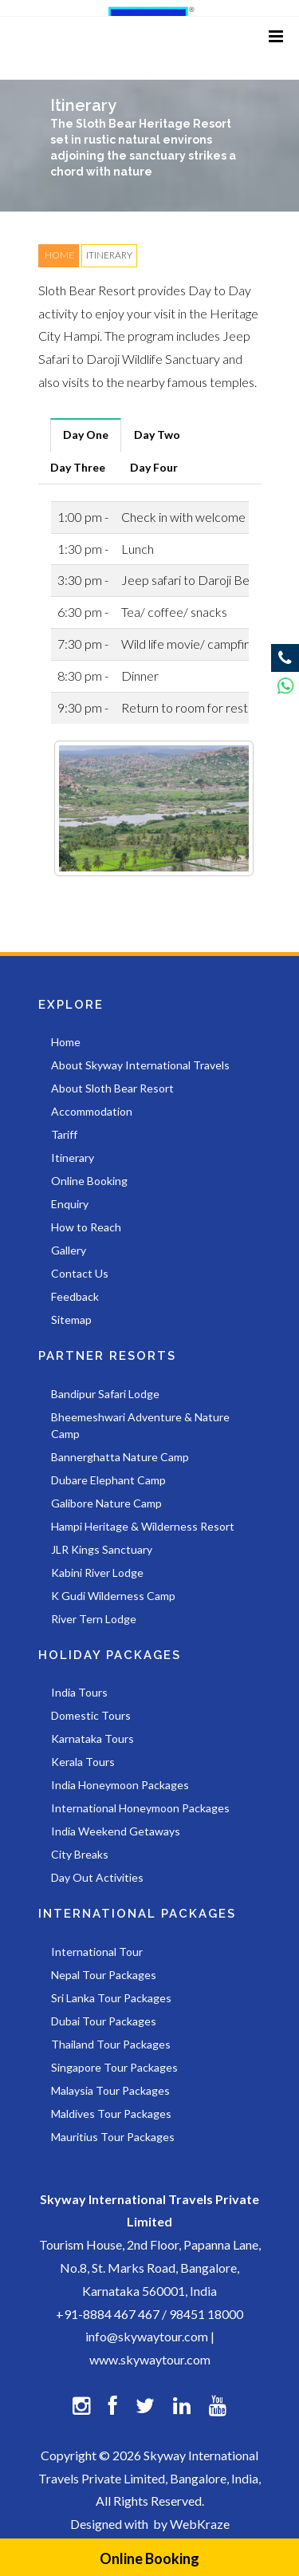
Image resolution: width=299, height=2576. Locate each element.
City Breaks (79, 1854)
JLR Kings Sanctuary (101, 1549)
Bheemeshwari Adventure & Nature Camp (140, 1425)
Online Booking (149, 2558)
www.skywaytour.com (149, 2359)
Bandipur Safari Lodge (105, 1394)
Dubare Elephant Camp (108, 1480)
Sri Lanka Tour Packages (111, 1998)
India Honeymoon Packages (120, 1785)
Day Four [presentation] (154, 467)
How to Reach (86, 1227)
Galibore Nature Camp (106, 1503)
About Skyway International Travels (140, 1065)
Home (66, 1042)
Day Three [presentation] (77, 467)
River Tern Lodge (93, 1619)
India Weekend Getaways (115, 1831)
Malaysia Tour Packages (110, 2090)
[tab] (86, 434)
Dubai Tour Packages (103, 2021)
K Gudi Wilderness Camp (113, 1595)
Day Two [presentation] (157, 434)
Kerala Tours (83, 1761)
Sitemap (71, 1319)
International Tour (97, 1951)
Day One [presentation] (85, 434)
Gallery (68, 1250)
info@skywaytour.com (146, 2336)
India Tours (79, 1692)
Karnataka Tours (92, 1738)
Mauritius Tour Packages (113, 2136)
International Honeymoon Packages (140, 1808)
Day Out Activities (97, 1877)
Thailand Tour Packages (111, 2044)
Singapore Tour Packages (114, 2067)
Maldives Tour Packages (111, 2113)
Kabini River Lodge (97, 1572)
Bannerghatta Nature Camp (120, 1457)
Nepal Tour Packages (103, 1974)
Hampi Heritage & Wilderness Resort (142, 1526)
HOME (58, 255)
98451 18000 (206, 2313)
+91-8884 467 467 (107, 2313)
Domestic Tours (91, 1715)
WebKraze (200, 2523)
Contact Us (79, 1273)
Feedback (75, 1296)
